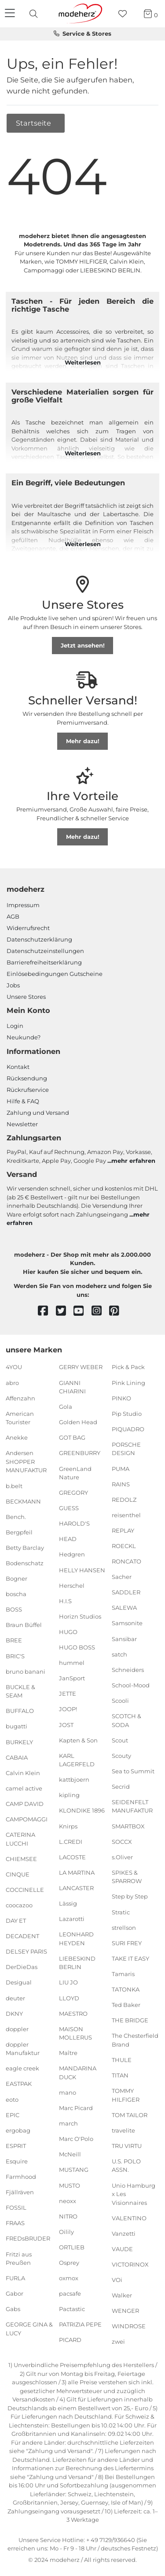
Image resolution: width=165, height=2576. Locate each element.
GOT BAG (72, 1437)
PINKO (121, 1397)
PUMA (120, 1468)
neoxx (67, 2200)
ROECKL (124, 1545)
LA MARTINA (77, 1872)
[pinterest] (118, 1311)
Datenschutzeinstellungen (45, 950)
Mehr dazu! (82, 741)
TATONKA (125, 1989)
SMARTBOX (128, 1825)
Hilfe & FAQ (23, 1101)
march (68, 2123)
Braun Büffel (24, 1624)
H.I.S (65, 1600)
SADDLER (126, 1592)
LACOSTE (72, 1857)
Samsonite (127, 1623)
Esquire (17, 2161)
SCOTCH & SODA (126, 1720)
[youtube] (82, 1311)
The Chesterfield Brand (135, 2040)
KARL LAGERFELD (77, 1760)
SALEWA (124, 1607)
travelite (123, 2130)
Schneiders (128, 1669)
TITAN (120, 2075)
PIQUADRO (128, 1429)
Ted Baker (126, 2004)
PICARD (70, 2339)
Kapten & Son (78, 1739)
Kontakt (18, 1066)
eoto (12, 2099)
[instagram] (101, 1311)
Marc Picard (76, 2107)
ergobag (18, 2130)
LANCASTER (76, 1887)
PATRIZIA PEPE (80, 2324)
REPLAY (123, 1530)
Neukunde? (23, 1037)
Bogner (16, 1578)
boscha (16, 1593)
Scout (120, 1739)
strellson (124, 1927)
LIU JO (68, 1982)
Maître (68, 2052)
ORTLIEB (71, 2247)
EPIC (12, 2114)
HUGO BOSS (77, 1647)
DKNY (14, 2013)
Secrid (121, 1786)
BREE (14, 1640)
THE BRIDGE (130, 2020)
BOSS (14, 1609)
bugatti (16, 1726)
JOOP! (68, 1708)
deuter (15, 1997)
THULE (122, 2059)
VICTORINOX (130, 2264)
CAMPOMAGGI (27, 1819)
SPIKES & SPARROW (127, 1877)
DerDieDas (21, 1966)
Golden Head (78, 1422)
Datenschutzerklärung (39, 939)
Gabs (13, 2308)
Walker (122, 2295)
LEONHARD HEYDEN (76, 1939)
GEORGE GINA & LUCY (29, 2329)
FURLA (15, 2278)
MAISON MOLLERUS (75, 2033)
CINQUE (17, 1874)
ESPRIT (16, 2145)
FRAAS (15, 2222)
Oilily (66, 2231)
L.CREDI (70, 1841)
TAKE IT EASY (130, 1958)
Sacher (122, 1576)
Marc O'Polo (76, 2138)
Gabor (14, 2293)
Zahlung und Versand (38, 1112)
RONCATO (126, 1561)
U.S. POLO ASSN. (126, 2166)
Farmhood (21, 2176)
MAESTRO (73, 2013)
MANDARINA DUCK (77, 2073)
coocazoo (19, 1905)
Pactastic (72, 2308)
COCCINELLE (25, 1889)
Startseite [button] (34, 123)
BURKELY (19, 1741)
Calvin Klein (23, 1772)
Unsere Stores (26, 996)
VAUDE (122, 2248)
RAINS (121, 1483)
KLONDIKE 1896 (82, 1810)
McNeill (70, 2154)
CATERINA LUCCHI (20, 1839)
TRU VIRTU (127, 2145)
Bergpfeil (19, 1532)
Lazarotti (71, 1918)
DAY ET (16, 1920)
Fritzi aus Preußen (19, 2258)
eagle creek (22, 2068)
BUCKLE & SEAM (20, 1691)
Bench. (16, 1516)
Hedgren (72, 1554)
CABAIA (17, 1757)
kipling (69, 1794)
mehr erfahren (133, 1160)
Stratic (121, 1911)
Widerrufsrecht (28, 927)
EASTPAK (19, 2083)
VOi (117, 2279)
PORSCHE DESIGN (126, 1449)
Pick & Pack (128, 1366)
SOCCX (122, 1841)
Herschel (71, 1585)
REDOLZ (124, 1499)
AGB (13, 916)
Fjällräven (20, 2192)
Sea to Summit (133, 1771)
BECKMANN (23, 1500)
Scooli (120, 1700)
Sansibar (124, 1638)
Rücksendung (27, 1078)
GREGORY (73, 1492)
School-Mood (131, 1685)
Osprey (69, 2262)
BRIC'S (15, 1655)
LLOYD (69, 1997)
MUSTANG (73, 2169)
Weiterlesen (83, 362)
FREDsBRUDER (28, 2238)
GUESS (69, 1507)
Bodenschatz (25, 1563)
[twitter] (65, 1311)
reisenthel (126, 1515)
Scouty (121, 1755)
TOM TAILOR (129, 2114)
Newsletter (22, 1124)
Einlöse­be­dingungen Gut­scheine (55, 973)
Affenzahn (20, 1397)
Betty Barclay (25, 1547)
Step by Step (130, 1896)
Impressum (23, 904)
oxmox (68, 2278)
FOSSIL (16, 2207)
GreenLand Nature (75, 1473)
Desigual (19, 1982)
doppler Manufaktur (23, 2049)
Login (15, 1025)
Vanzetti (124, 2233)
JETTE (67, 1693)
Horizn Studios (80, 1616)
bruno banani (25, 1671)
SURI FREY (127, 1943)
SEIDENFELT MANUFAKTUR (132, 1806)
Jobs (13, 985)
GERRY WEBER (81, 1366)
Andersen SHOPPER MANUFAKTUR (26, 1461)
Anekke (17, 1437)
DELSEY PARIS (26, 1951)
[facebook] (47, 1311)
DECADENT (22, 1935)
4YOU (14, 1366)
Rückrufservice (28, 1089)
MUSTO (69, 2185)
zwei (118, 2341)
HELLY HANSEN (82, 1569)
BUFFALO (20, 1710)
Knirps (68, 1825)
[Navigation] (11, 13)
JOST (66, 1724)
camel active (24, 1788)
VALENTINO (129, 2217)
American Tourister (20, 1418)
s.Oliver (122, 1857)
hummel (71, 1662)
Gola (65, 1406)
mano (67, 2092)
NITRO (68, 2216)
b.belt (14, 1485)
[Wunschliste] (125, 14)
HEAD (68, 1538)
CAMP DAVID (25, 1803)
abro (12, 1382)
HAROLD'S (74, 1523)
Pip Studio (127, 1413)
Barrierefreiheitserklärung (44, 962)
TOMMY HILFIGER (125, 2095)
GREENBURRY (79, 1452)
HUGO (68, 1631)
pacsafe (70, 2293)
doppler (17, 2028)
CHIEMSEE (21, 1858)
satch (119, 1653)
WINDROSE (129, 2326)
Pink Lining (128, 1382)
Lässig (68, 1903)
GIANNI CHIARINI (72, 1387)
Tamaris (123, 1973)
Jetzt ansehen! (83, 645)
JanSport (72, 1678)
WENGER (125, 2310)
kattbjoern (74, 1779)
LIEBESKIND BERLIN (77, 1963)
